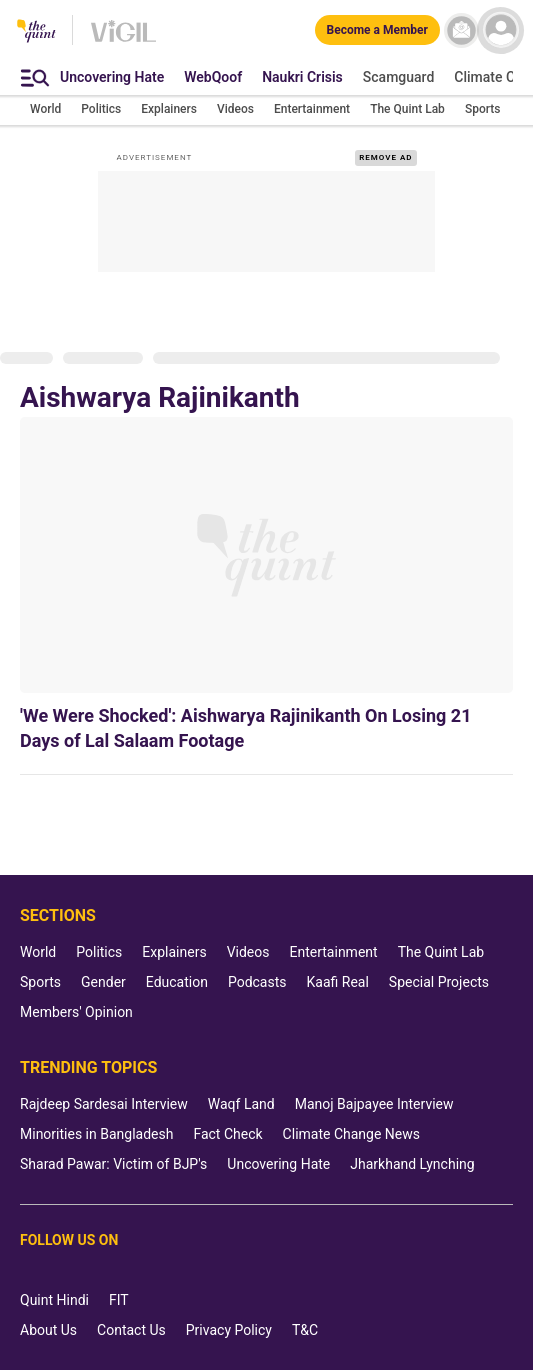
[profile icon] (500, 30)
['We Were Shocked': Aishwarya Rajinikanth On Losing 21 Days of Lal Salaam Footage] (266, 555)
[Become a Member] (377, 30)
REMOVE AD (385, 157)
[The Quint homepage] (36, 32)
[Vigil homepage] (123, 41)
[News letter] (461, 30)
